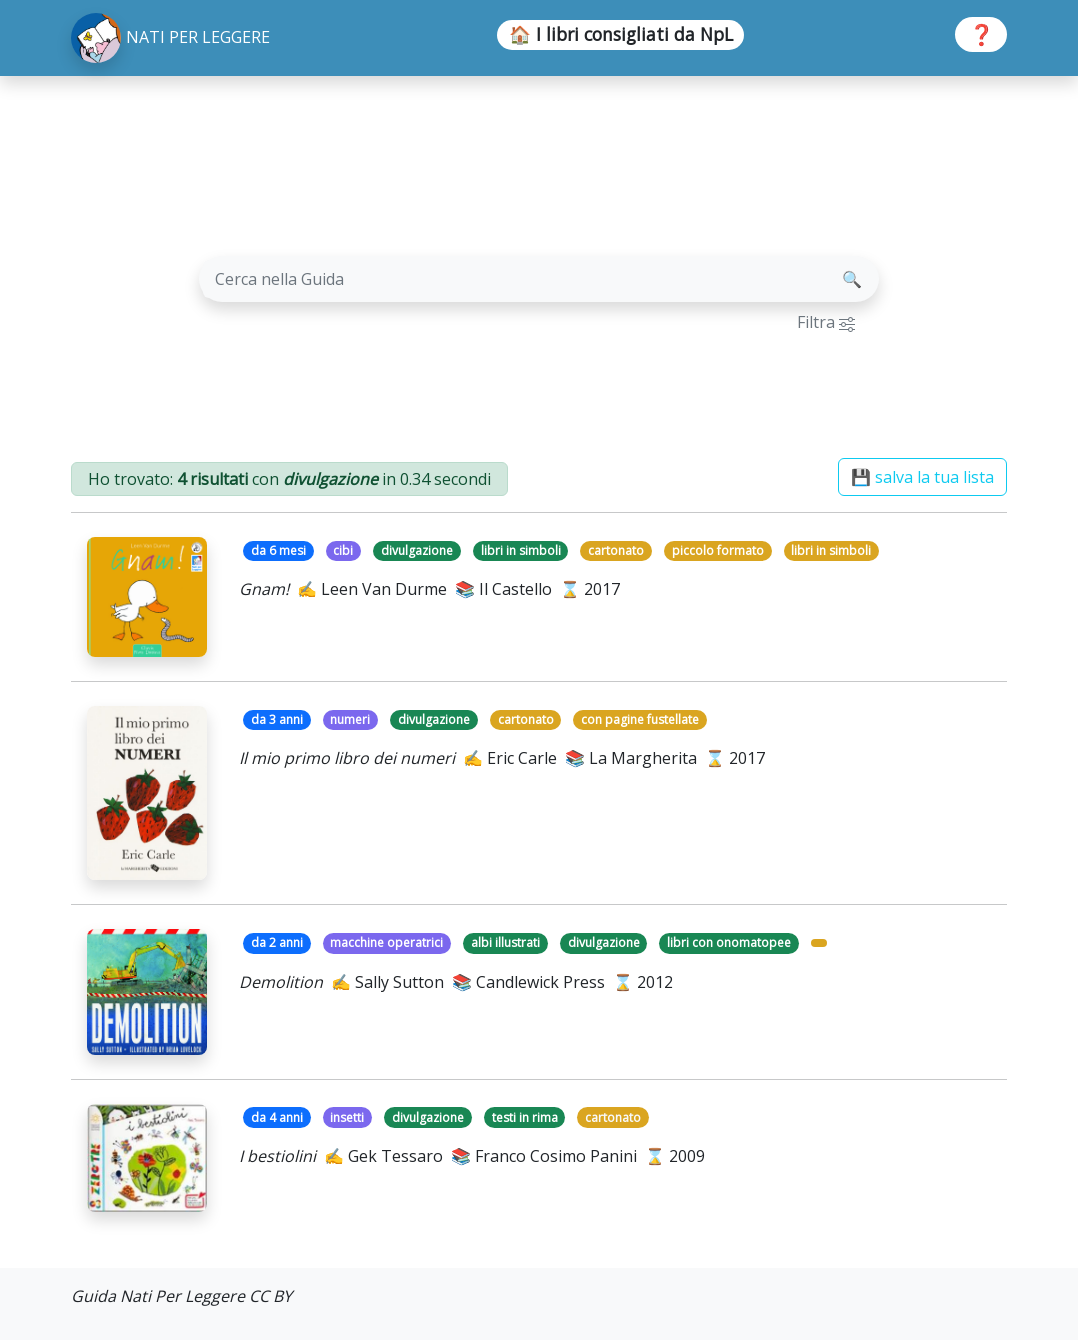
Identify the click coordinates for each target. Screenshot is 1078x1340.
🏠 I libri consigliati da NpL (621, 34)
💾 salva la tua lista (922, 477)
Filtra (826, 322)
